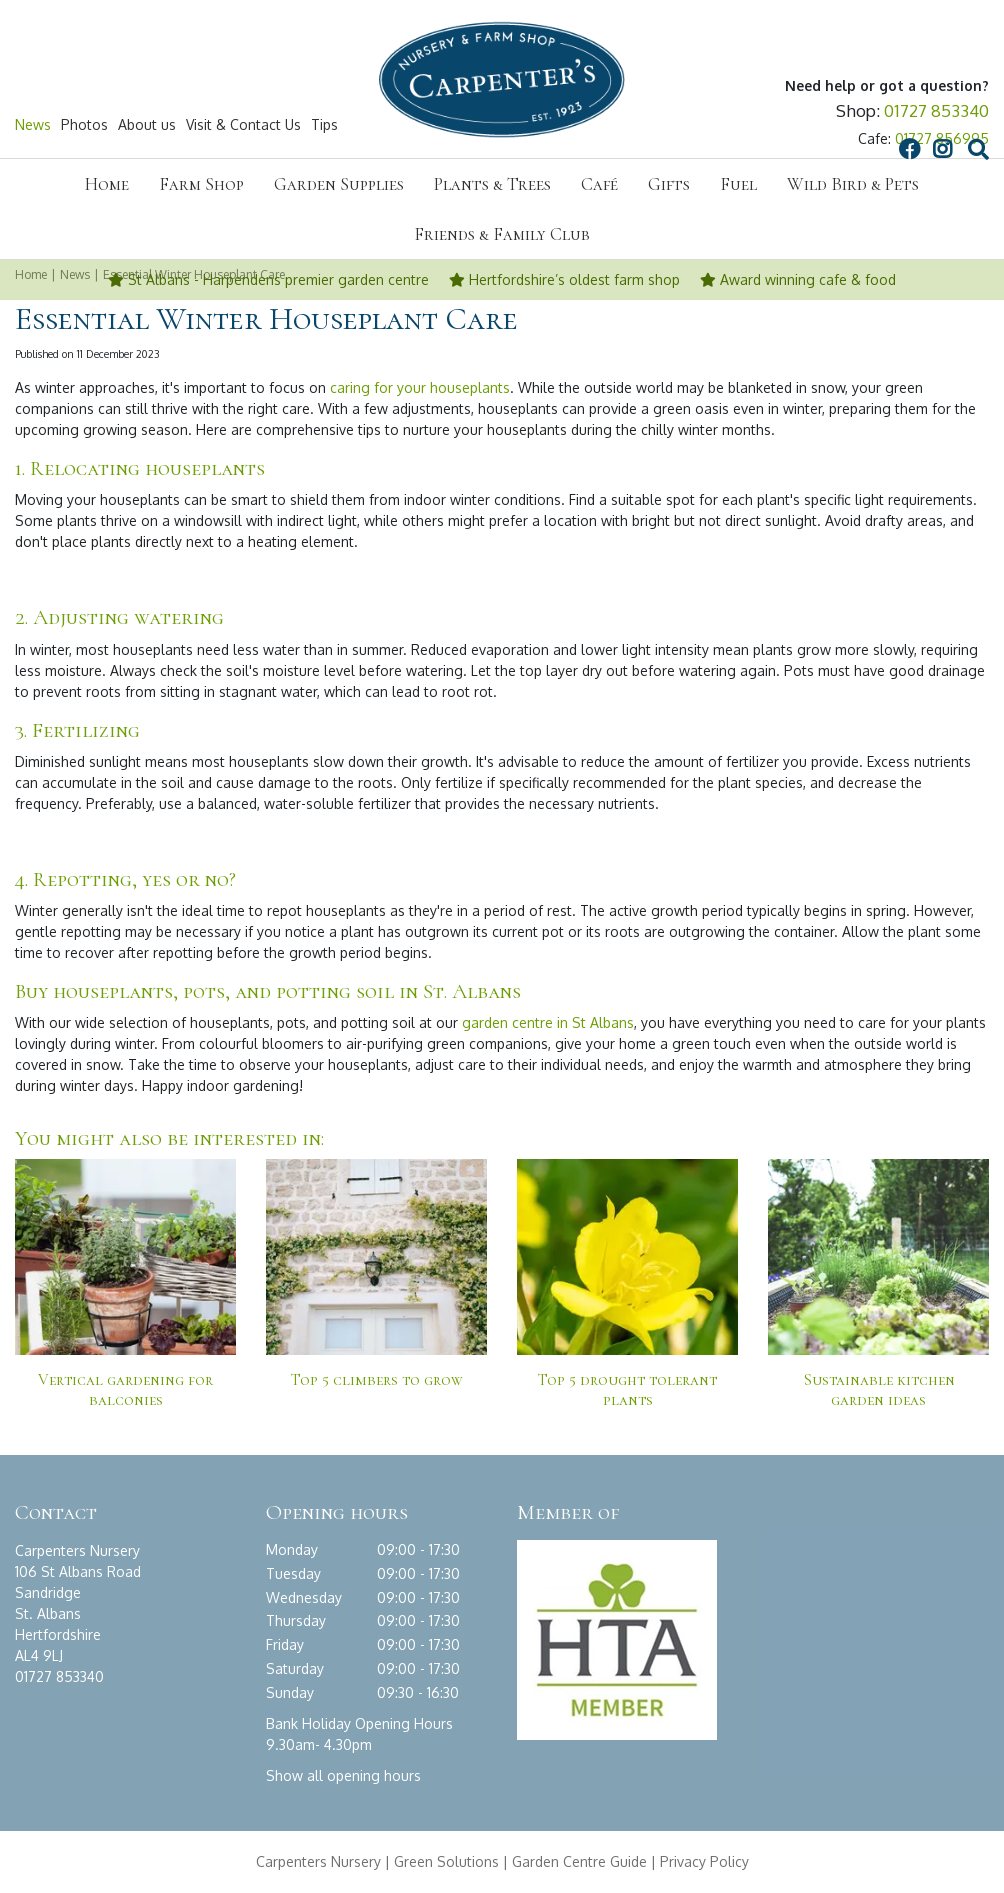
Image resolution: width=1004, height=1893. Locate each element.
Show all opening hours (343, 1775)
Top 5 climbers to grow (377, 1380)
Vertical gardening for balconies (125, 1390)
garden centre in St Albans (548, 1022)
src (784, 126)
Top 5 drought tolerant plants (627, 1390)
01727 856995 (942, 139)
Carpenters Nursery (318, 1861)
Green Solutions (446, 1861)
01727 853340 (936, 111)
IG (747, 126)
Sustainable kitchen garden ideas (879, 1390)
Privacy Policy (704, 1861)
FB (714, 126)
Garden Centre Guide (579, 1861)
